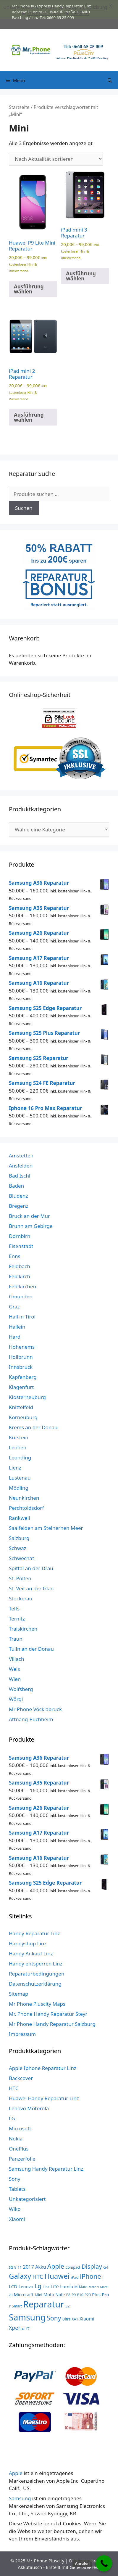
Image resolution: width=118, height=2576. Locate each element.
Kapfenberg (23, 1376)
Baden (16, 1185)
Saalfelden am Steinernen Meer (46, 1527)
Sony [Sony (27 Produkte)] (54, 2318)
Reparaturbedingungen (36, 1973)
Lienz (15, 1467)
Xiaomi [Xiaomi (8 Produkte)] (87, 2318)
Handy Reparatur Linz (34, 1932)
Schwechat (21, 1557)
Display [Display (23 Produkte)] (92, 2266)
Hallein (17, 1326)
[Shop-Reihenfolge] (56, 159)
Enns (14, 1255)
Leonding (20, 1457)
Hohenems (22, 1346)
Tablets (17, 2188)
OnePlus (19, 2148)
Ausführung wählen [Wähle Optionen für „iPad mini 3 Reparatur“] (81, 276)
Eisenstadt (21, 1245)
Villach (16, 1658)
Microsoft (20, 2128)
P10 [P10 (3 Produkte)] (80, 2294)
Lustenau (20, 1477)
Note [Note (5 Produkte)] (60, 2294)
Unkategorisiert (27, 2198)
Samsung (20, 2498)
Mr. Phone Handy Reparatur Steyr (48, 2013)
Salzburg (19, 1537)
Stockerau (20, 1598)
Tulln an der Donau (31, 1648)
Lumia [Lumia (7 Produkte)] (66, 2286)
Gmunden (21, 1296)
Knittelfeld (21, 1406)
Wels (14, 1668)
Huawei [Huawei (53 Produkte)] (56, 2276)
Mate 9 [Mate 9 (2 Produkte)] (94, 2287)
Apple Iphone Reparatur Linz (42, 2067)
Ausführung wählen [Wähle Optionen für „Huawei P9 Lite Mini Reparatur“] (28, 289)
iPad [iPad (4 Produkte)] (75, 2277)
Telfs (14, 1608)
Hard (14, 1336)
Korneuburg (23, 1417)
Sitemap (18, 1993)
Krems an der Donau (33, 1427)
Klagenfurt (21, 1386)
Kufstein (18, 1437)
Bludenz (18, 1195)
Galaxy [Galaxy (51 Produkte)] (20, 2276)
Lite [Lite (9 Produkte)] (55, 2286)
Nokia (15, 2138)
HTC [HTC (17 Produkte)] (38, 2276)
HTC (13, 2087)
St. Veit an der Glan (31, 1588)
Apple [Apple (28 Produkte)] (55, 2265)
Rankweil (19, 1517)
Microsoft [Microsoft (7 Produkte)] (24, 2294)
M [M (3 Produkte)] (75, 2286)
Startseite (19, 107)
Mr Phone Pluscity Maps (37, 2003)
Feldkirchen (22, 1286)
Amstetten (21, 1155)
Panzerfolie (22, 2158)
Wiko (15, 2208)
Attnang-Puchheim (31, 1719)
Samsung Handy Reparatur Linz (46, 2168)
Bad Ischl (19, 1175)
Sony (14, 2178)
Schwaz (17, 1547)
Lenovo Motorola (29, 2108)
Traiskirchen (23, 1628)
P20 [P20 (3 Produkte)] (88, 2294)
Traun (15, 1638)
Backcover (21, 2077)
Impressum (22, 2033)
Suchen (24, 507)
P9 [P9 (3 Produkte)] (74, 2294)
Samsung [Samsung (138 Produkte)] (27, 2317)
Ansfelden (21, 1165)
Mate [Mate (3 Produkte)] (83, 2286)
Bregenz (18, 1205)
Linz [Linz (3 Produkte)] (46, 2286)
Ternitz (17, 1618)
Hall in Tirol (22, 1316)
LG (12, 2118)
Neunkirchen (24, 1497)
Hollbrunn (21, 1356)
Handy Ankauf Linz (31, 1952)
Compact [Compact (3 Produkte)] (72, 2266)
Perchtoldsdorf (26, 1507)
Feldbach (19, 1266)
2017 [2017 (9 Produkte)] (28, 2266)
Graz (14, 1306)
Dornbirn (19, 1235)
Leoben (17, 1447)
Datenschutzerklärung (35, 1983)
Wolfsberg (21, 1688)
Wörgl (16, 1698)
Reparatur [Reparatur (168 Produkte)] (43, 2304)
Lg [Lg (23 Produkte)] (38, 2285)
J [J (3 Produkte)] (102, 2277)
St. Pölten (20, 1578)
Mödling (18, 1487)
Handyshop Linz (27, 1942)
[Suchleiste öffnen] (110, 80)
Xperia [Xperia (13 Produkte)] (17, 2327)
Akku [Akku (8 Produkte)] (40, 2266)
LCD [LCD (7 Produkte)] (13, 2286)
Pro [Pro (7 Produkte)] (105, 2294)
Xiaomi (17, 2218)
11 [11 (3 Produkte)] (20, 2266)
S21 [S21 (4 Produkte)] (68, 2305)
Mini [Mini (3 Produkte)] (38, 2294)
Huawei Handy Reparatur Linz (44, 2098)
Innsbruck (21, 1366)
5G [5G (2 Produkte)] (11, 2267)
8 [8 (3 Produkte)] (15, 2266)
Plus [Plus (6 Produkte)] (96, 2294)
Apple (15, 2472)
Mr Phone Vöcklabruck (35, 1708)
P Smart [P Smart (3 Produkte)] (15, 2305)
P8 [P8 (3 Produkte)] (68, 2294)
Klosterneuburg (27, 1396)
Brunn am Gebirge (31, 1225)
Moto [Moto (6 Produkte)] (48, 2294)
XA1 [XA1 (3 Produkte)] (75, 2318)
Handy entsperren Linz (35, 1963)
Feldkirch (19, 1276)
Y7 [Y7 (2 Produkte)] (28, 2328)
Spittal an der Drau (31, 1568)
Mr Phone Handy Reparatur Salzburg (52, 2023)
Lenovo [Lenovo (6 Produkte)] (26, 2286)
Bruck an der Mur (29, 1215)
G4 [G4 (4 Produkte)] (105, 2266)
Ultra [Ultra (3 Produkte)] (66, 2318)
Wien (15, 1678)
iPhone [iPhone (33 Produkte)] (90, 2276)
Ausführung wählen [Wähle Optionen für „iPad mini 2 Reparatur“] (28, 417)
